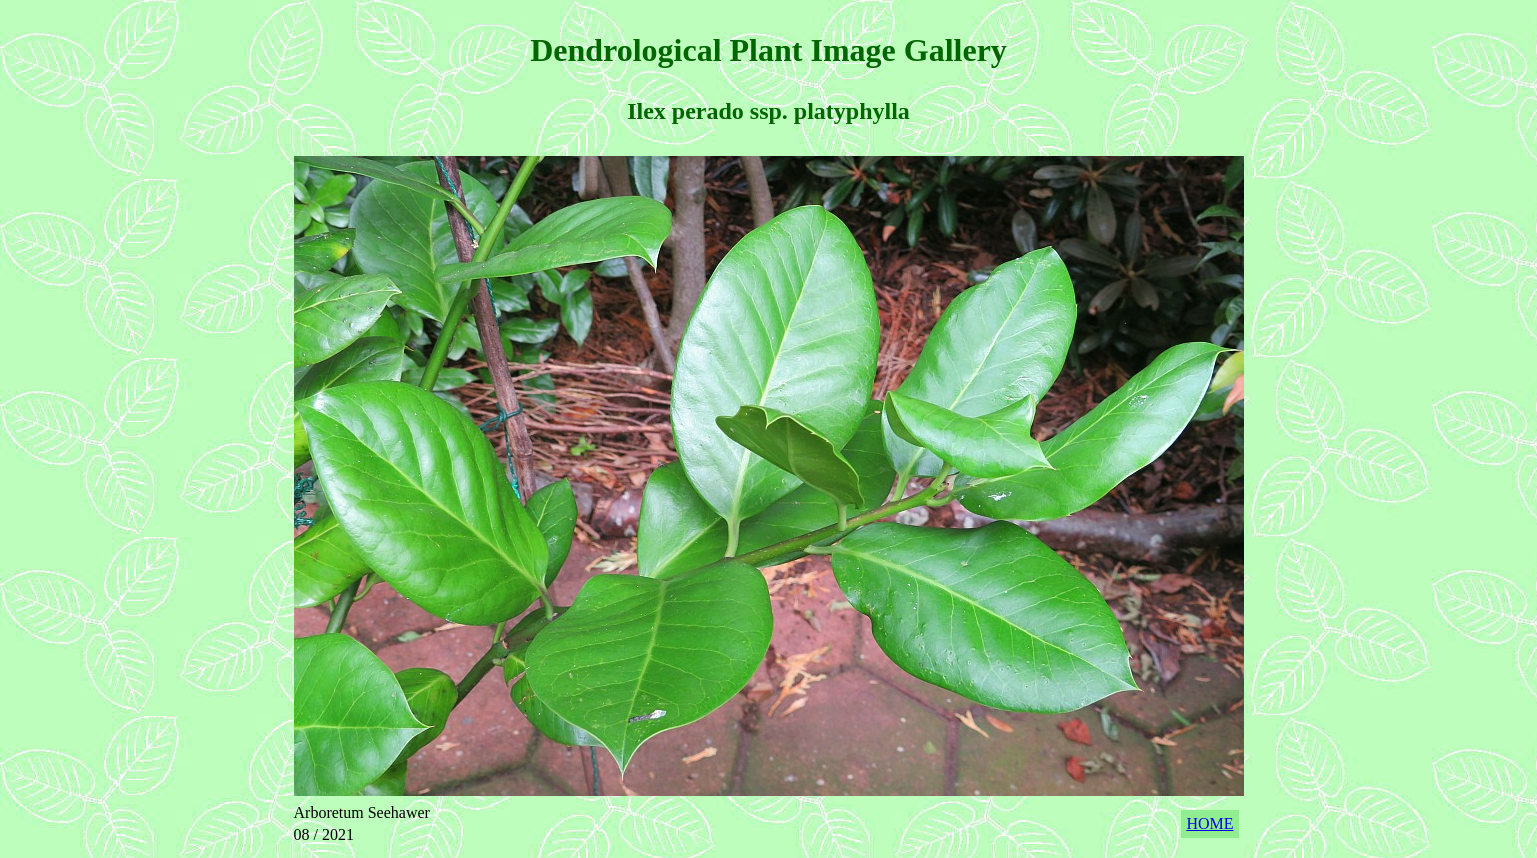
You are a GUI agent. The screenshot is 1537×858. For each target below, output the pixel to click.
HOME (1209, 823)
